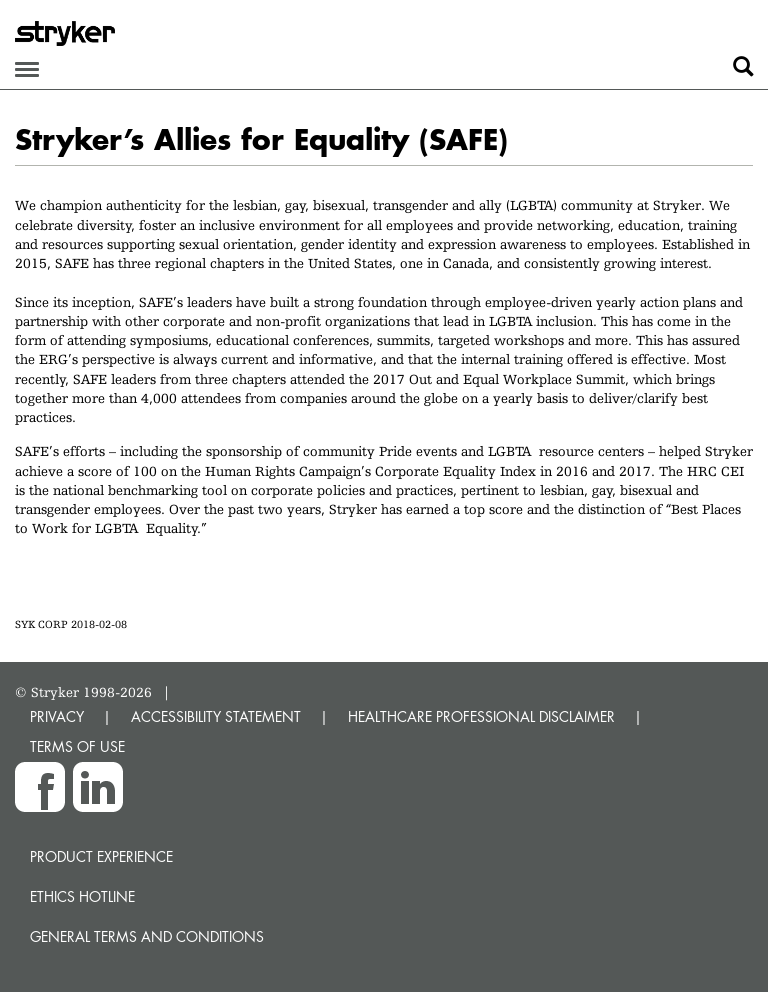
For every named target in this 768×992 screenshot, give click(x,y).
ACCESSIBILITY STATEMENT (216, 716)
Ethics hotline (82, 896)
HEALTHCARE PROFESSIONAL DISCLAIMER (481, 716)
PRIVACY (57, 716)
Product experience (101, 856)
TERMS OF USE (77, 746)
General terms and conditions (147, 936)
